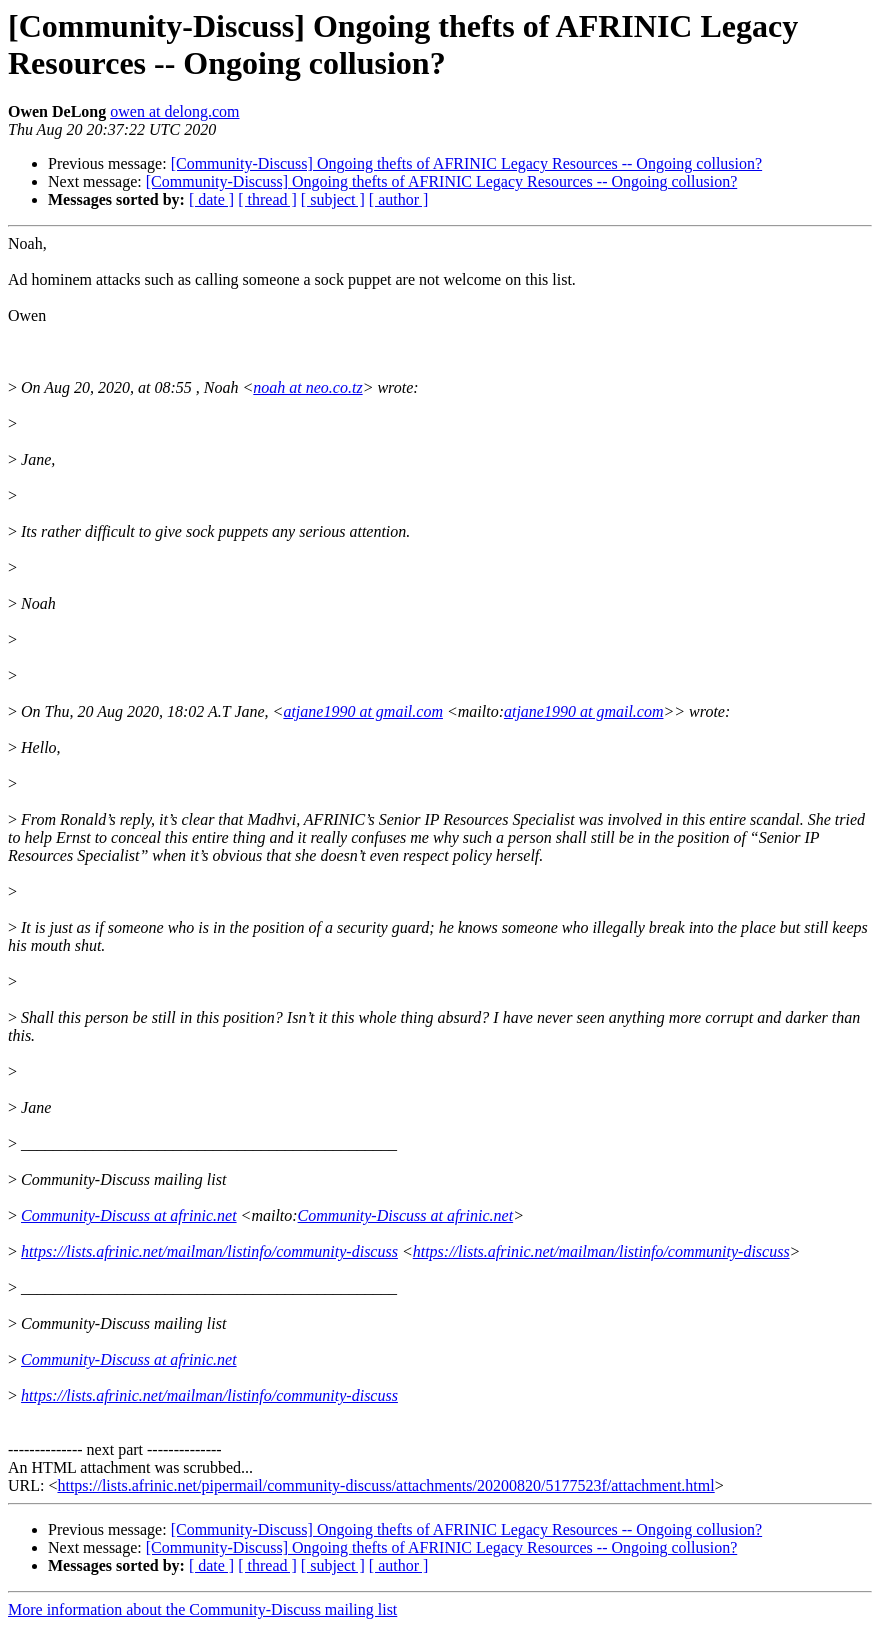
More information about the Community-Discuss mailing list (202, 1609)
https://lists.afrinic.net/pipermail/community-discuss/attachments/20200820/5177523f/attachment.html (385, 1485)
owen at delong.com (174, 111)
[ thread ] (267, 199)
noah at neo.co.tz (307, 387)
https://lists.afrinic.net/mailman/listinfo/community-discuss (209, 1251)
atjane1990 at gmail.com (363, 711)
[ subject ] (333, 199)
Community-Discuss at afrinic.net (129, 1215)
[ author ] (399, 199)
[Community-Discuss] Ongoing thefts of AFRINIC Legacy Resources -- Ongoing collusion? (466, 163)
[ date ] (211, 199)
